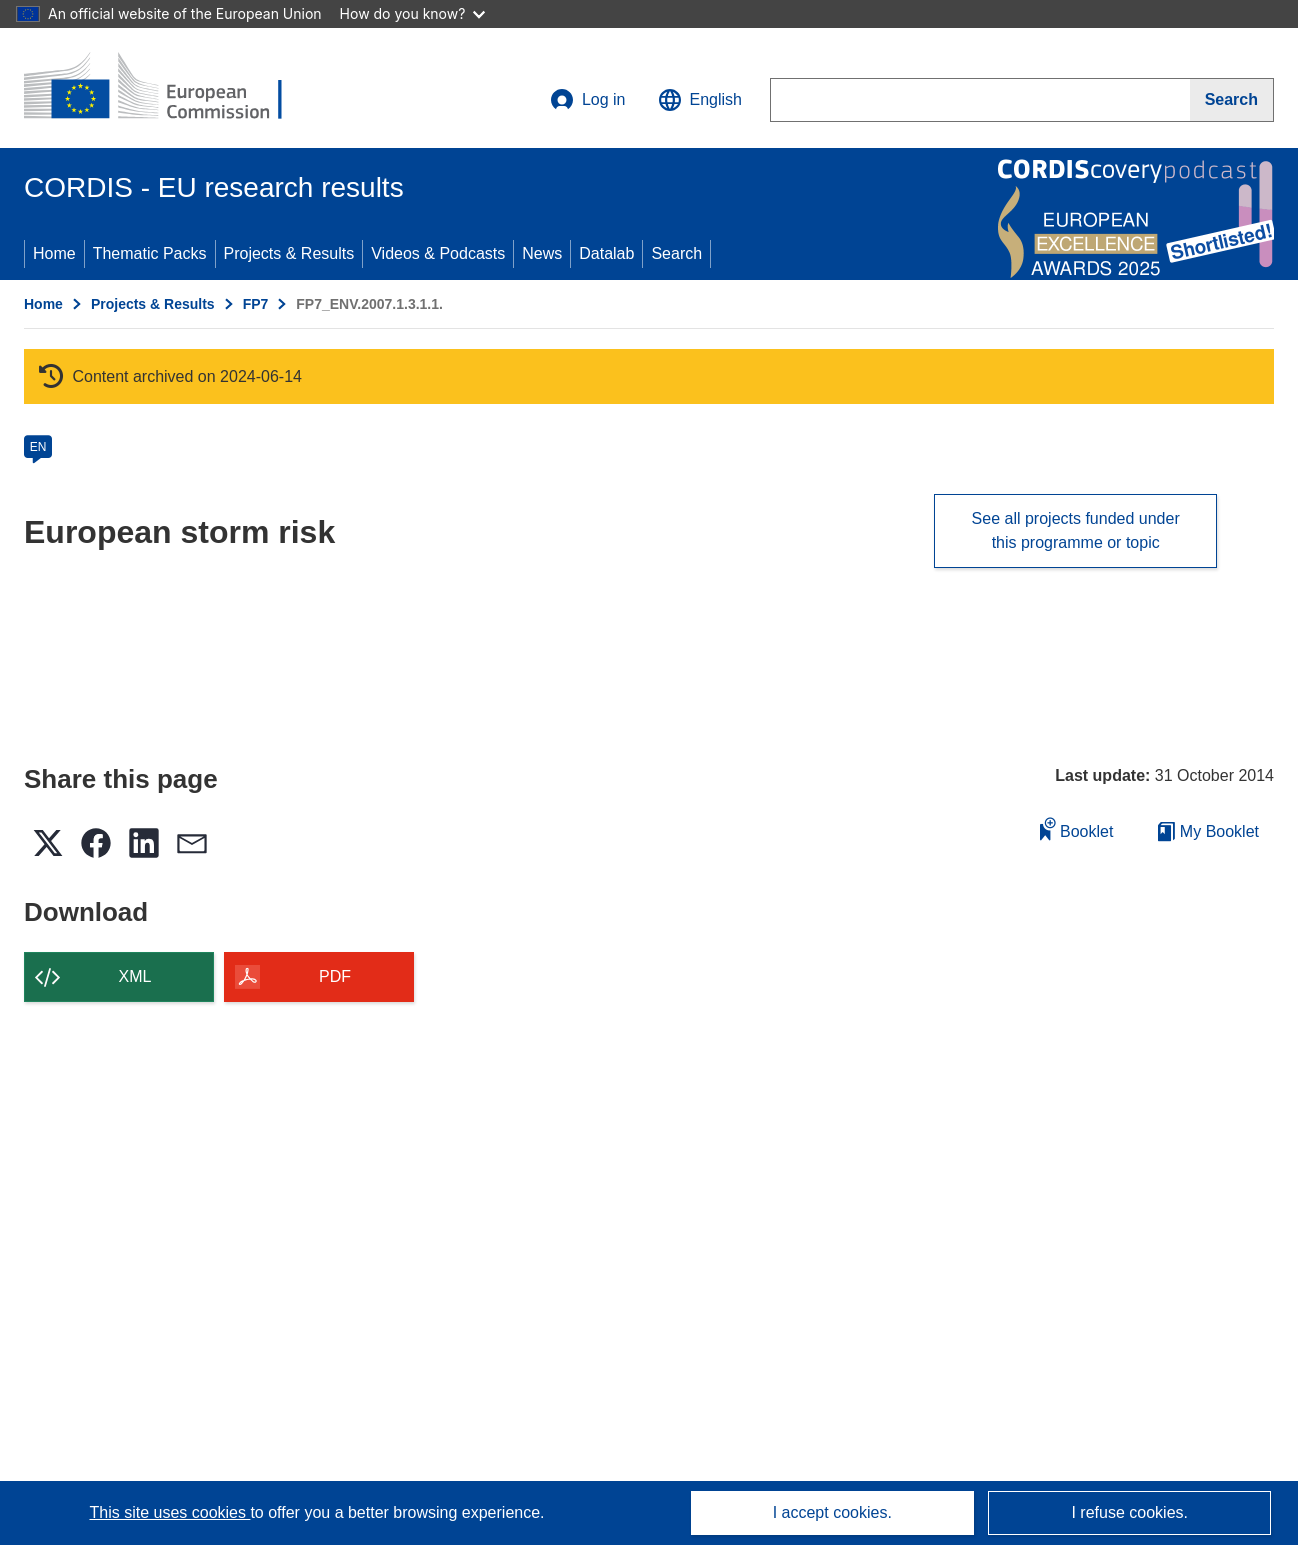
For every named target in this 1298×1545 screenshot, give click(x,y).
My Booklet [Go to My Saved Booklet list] (1208, 831)
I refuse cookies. (1129, 1512)
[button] (700, 100)
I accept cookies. (832, 1512)
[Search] (1232, 100)
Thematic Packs (150, 253)
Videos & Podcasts (438, 253)
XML (135, 976)
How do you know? (413, 13)
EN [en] (38, 447)
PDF (335, 976)
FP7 (256, 304)
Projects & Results (289, 253)
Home (54, 253)
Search (676, 253)
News (542, 253)
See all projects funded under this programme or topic (1076, 530)
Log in (588, 100)
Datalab (606, 253)
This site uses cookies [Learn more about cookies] (169, 1512)
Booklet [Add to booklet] (1077, 828)
